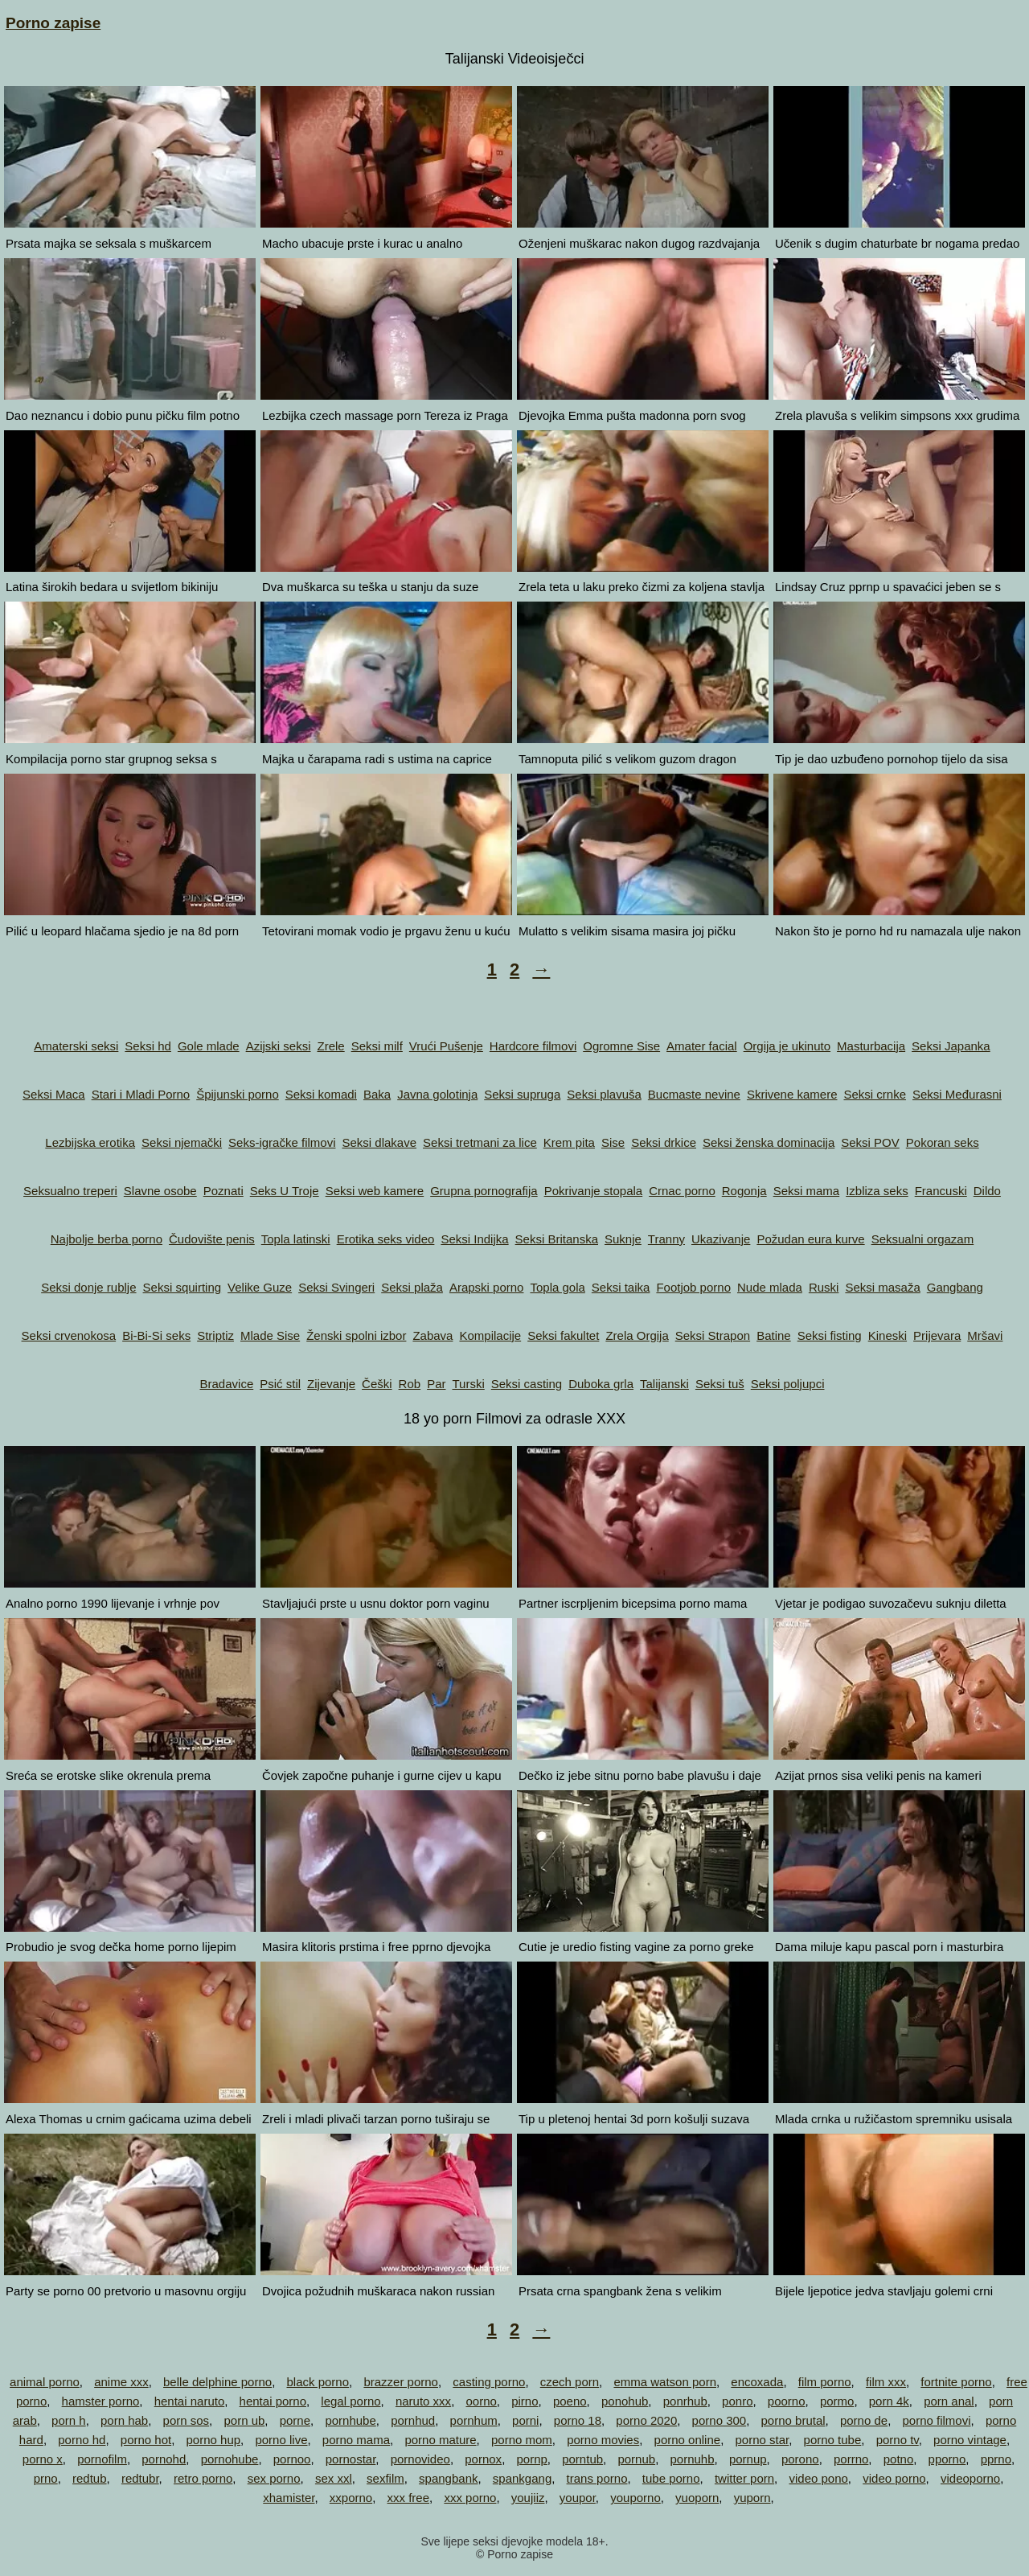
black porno (318, 2382)
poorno (787, 2401)
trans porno (597, 2478)
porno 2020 (646, 2420)
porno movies (603, 2440)
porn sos (186, 2420)
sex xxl (333, 2478)
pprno (996, 2459)
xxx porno (470, 2497)
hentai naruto (189, 2401)
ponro (737, 2401)
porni (525, 2420)
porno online (687, 2440)
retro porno (203, 2478)
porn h (68, 2420)
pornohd (163, 2459)
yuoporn (697, 2497)
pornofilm (102, 2459)
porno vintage (969, 2440)
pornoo (292, 2459)
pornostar (351, 2459)
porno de (864, 2420)
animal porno (45, 2382)
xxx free (408, 2497)
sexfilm (385, 2478)
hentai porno (273, 2401)
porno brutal (793, 2420)
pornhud (413, 2420)
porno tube (833, 2440)
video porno (894, 2478)
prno (46, 2478)
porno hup (214, 2440)
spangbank (448, 2478)
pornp (531, 2459)
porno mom (521, 2440)
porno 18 (577, 2420)
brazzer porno (400, 2382)
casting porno (489, 2382)
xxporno (351, 2497)
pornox (483, 2459)
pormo (837, 2401)
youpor (578, 2497)
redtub (89, 2478)
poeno (570, 2401)
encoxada (757, 2382)
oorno (480, 2401)
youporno (635, 2497)
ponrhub (685, 2401)
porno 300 (719, 2420)
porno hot (146, 2440)
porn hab (124, 2420)
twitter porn (744, 2478)
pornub (636, 2459)
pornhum (474, 2420)
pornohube (230, 2459)
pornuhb (692, 2459)
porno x (43, 2459)
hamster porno (101, 2401)
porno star (762, 2440)
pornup (748, 2459)
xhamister (288, 2497)
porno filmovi (936, 2420)
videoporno (970, 2478)
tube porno (671, 2478)
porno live (281, 2440)
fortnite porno (955, 2382)
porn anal (949, 2401)
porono (800, 2459)
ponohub (624, 2401)
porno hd (81, 2440)
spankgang (522, 2478)
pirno (524, 2401)
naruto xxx (423, 2401)
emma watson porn (664, 2382)
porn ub (243, 2420)
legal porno (350, 2401)
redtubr (140, 2478)
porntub (582, 2459)
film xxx (886, 2382)
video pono (818, 2478)
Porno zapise (53, 22)
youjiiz (528, 2497)
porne (295, 2420)
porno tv (897, 2440)
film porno (824, 2382)
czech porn (569, 2382)
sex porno (274, 2478)
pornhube (350, 2420)
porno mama (356, 2440)
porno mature (440, 2440)
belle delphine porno (217, 2382)
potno (898, 2459)
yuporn (752, 2497)
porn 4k (889, 2401)
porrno (851, 2459)
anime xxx (121, 2382)
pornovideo (420, 2459)
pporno (947, 2459)
